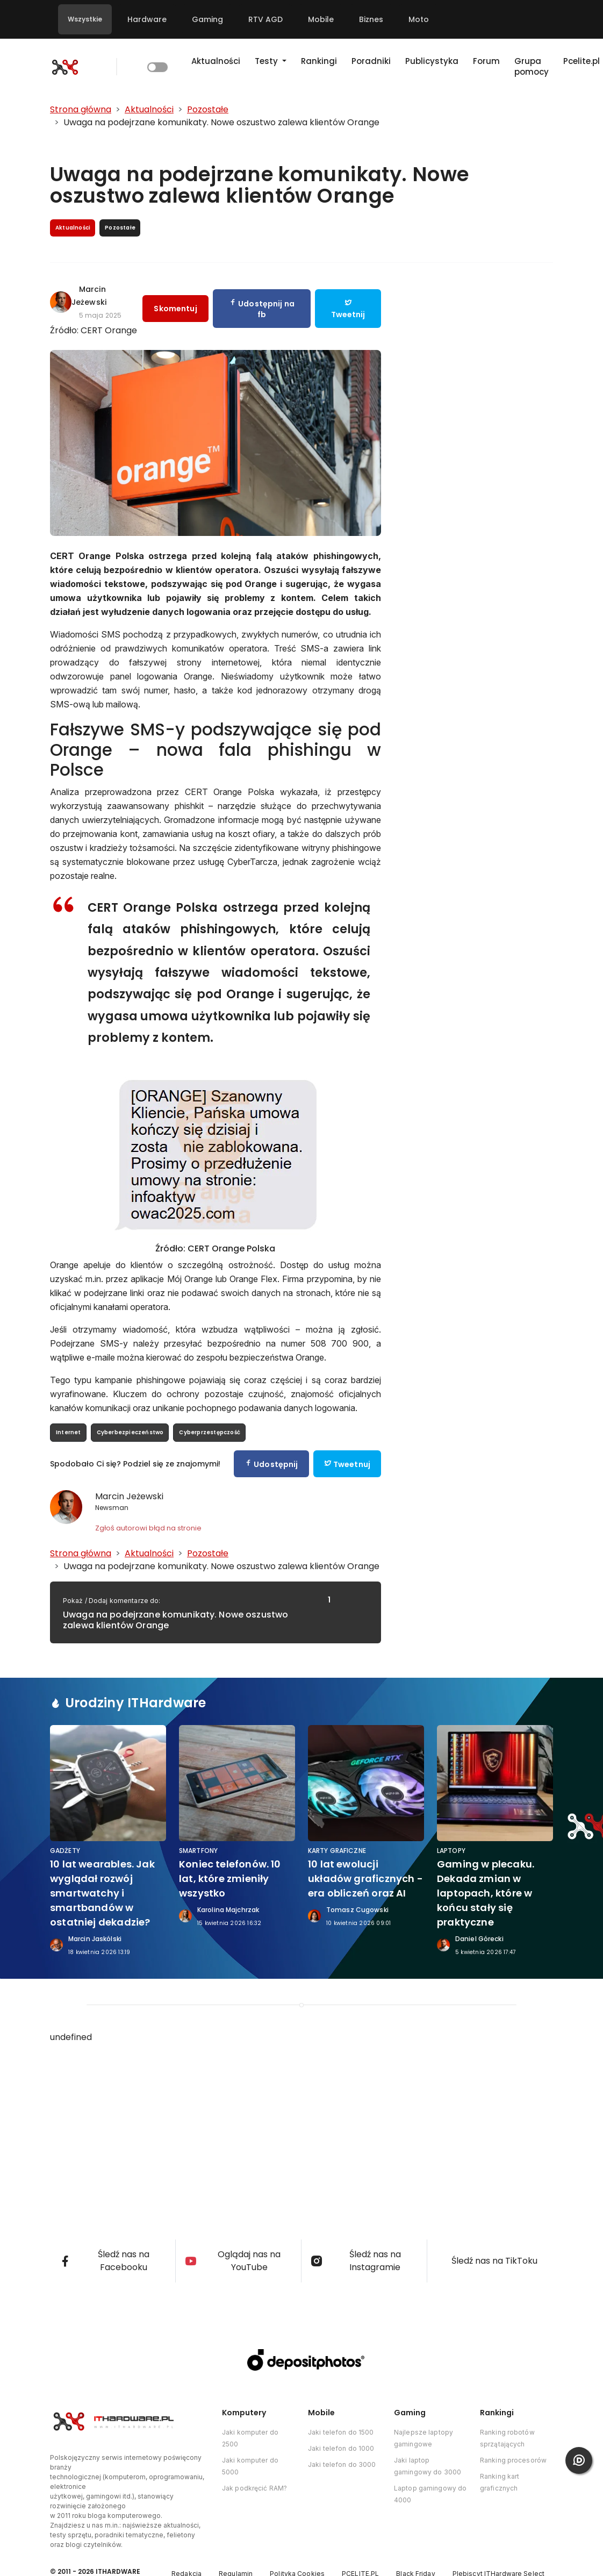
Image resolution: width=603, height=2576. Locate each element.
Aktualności (215, 61)
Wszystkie (85, 19)
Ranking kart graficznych (499, 2482)
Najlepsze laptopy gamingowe (423, 2438)
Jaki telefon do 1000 (341, 2448)
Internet (68, 1432)
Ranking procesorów (513, 2460)
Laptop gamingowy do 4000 (430, 2494)
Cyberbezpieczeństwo (130, 1432)
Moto (418, 19)
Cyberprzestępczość (209, 1432)
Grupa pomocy (531, 66)
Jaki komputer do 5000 (250, 2466)
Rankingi (319, 61)
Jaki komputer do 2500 (250, 2438)
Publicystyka (431, 61)
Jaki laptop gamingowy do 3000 (427, 2466)
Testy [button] (267, 61)
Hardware (147, 19)
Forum (486, 61)
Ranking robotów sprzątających (507, 2438)
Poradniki (371, 61)
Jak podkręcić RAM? (254, 2488)
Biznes (371, 19)
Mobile (321, 19)
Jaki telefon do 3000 (342, 2464)
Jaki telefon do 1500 (341, 2432)
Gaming (207, 19)
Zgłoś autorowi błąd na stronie (148, 1528)
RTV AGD (265, 19)
